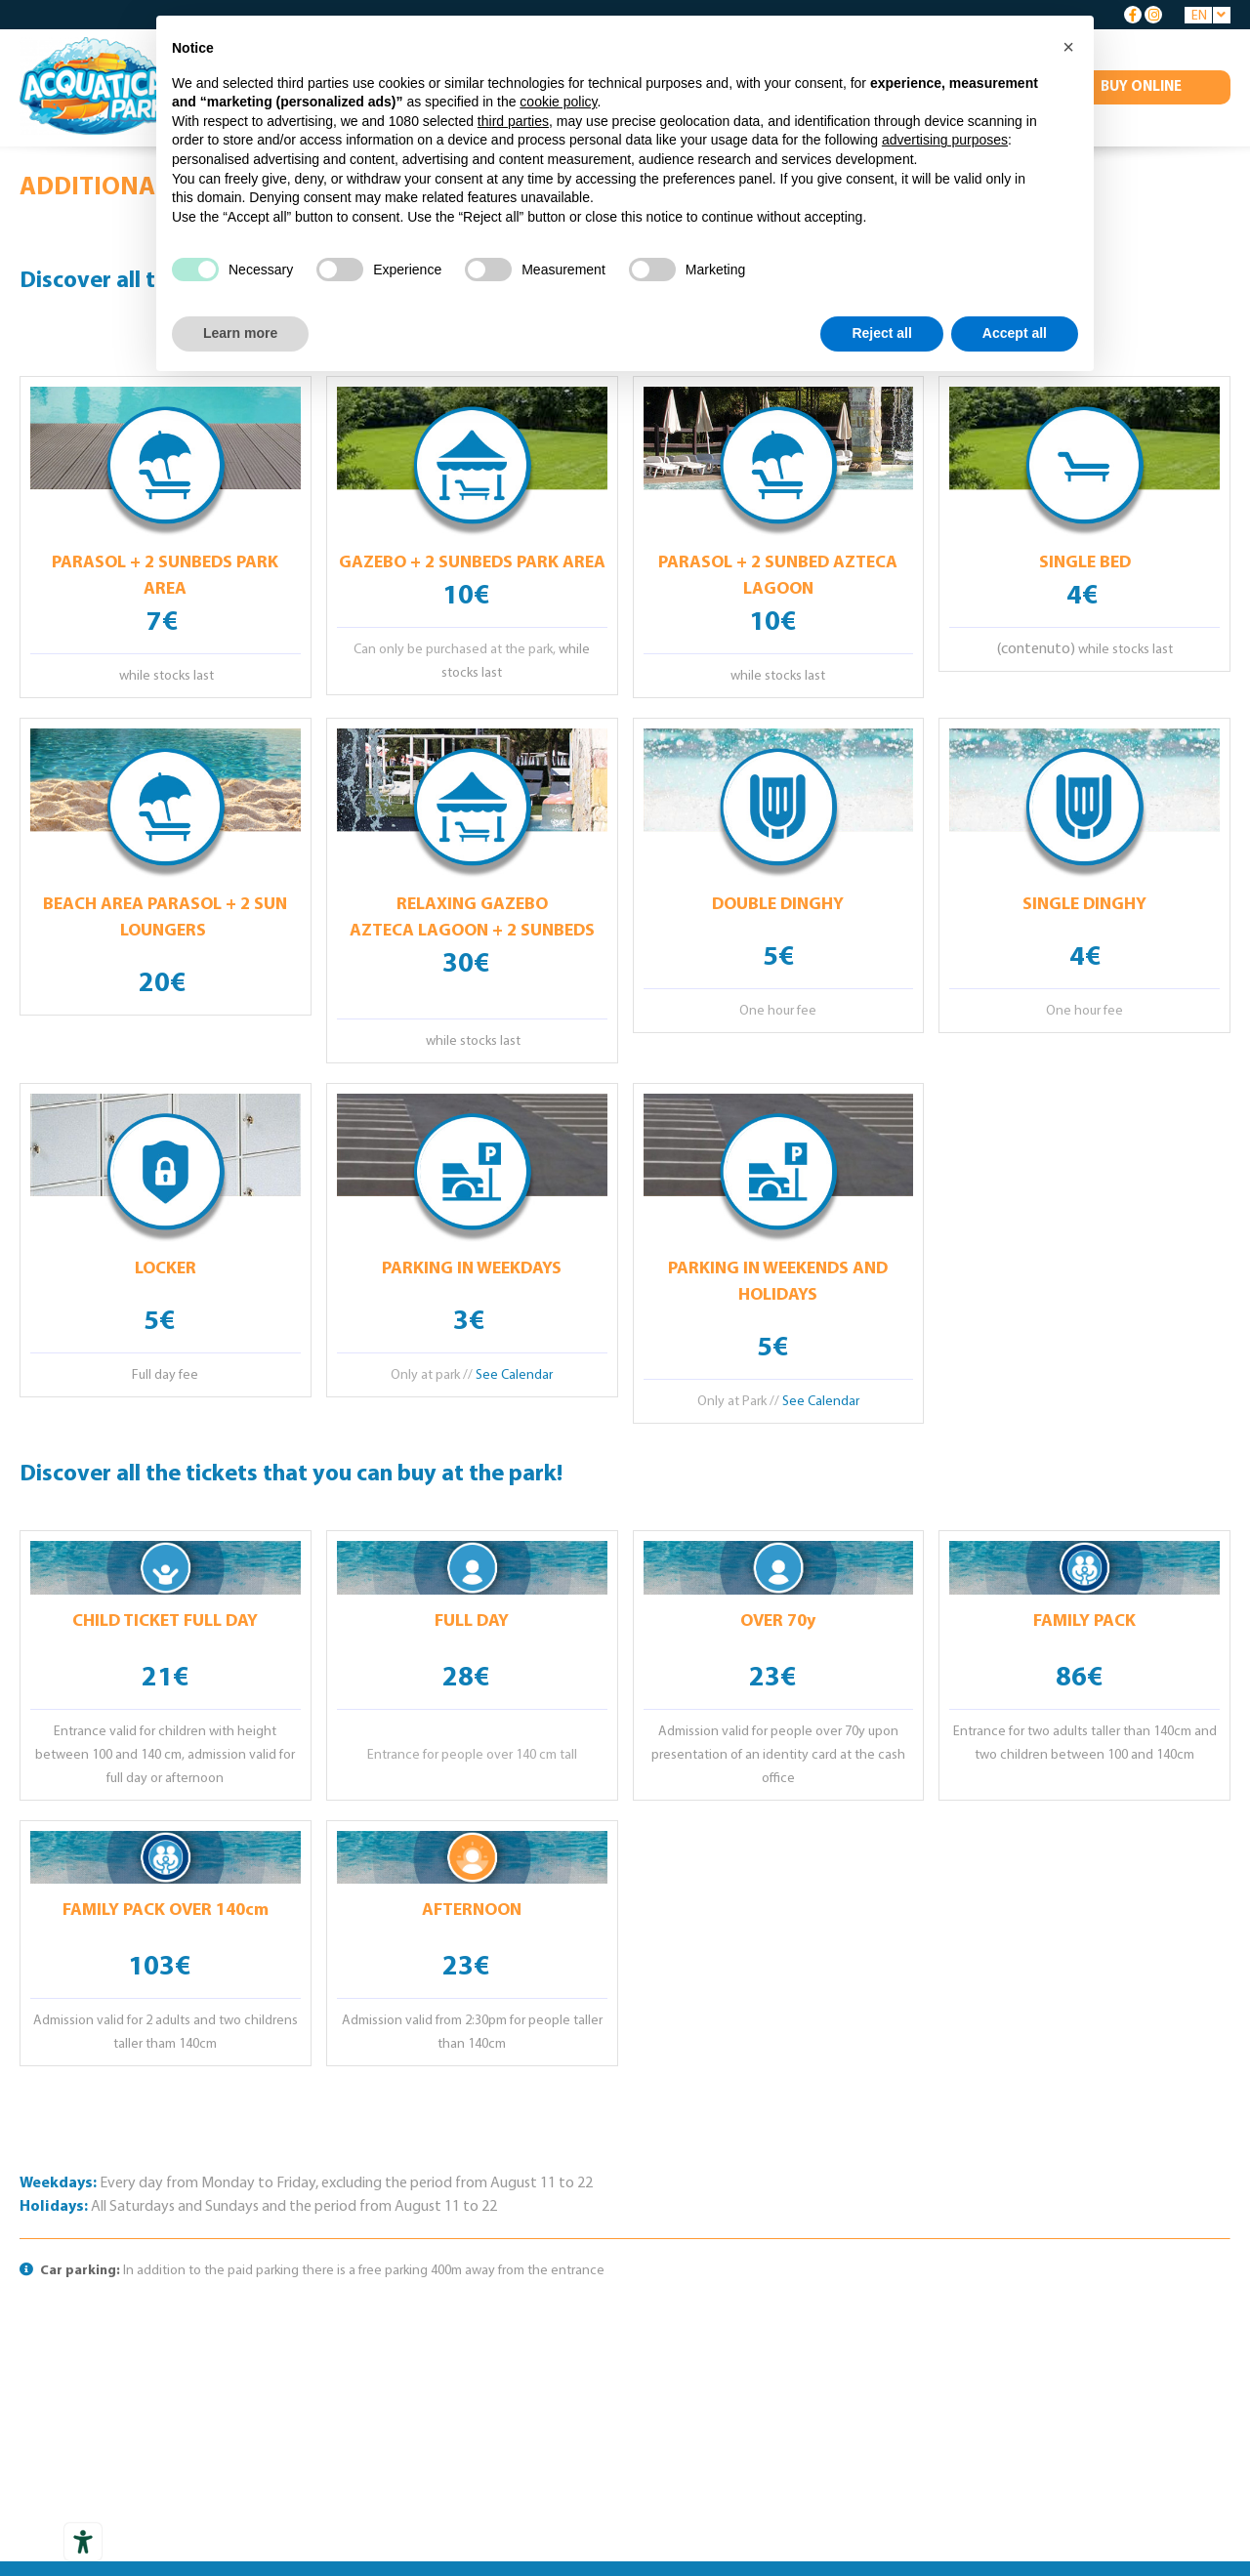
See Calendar (514, 1375)
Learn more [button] (240, 333)
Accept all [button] (1014, 333)
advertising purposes (945, 139)
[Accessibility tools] (83, 2541)
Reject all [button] (881, 333)
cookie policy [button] (558, 101)
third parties (513, 121)
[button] (1068, 46)
